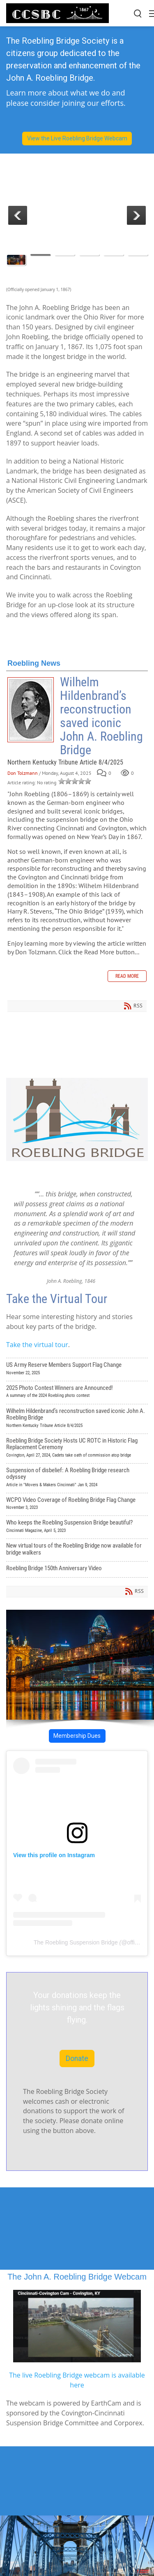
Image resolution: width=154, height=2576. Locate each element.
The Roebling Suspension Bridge (76, 1942)
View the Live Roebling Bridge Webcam (77, 138)
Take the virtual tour (37, 1344)
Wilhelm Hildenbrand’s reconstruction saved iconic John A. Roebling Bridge (30, 710)
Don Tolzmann (22, 773)
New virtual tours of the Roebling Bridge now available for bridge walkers (77, 1550)
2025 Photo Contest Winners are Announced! (77, 1392)
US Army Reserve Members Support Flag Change (77, 1369)
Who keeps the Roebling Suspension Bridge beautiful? (77, 1527)
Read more (127, 976)
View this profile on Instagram (54, 1855)
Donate (77, 2058)
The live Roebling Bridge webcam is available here (77, 2380)
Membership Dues (77, 1735)
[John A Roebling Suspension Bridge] (57, 12)
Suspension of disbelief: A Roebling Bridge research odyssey (77, 1478)
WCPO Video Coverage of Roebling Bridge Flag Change (77, 1504)
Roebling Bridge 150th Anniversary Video (77, 1569)
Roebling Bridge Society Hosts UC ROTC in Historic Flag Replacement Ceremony (77, 1448)
